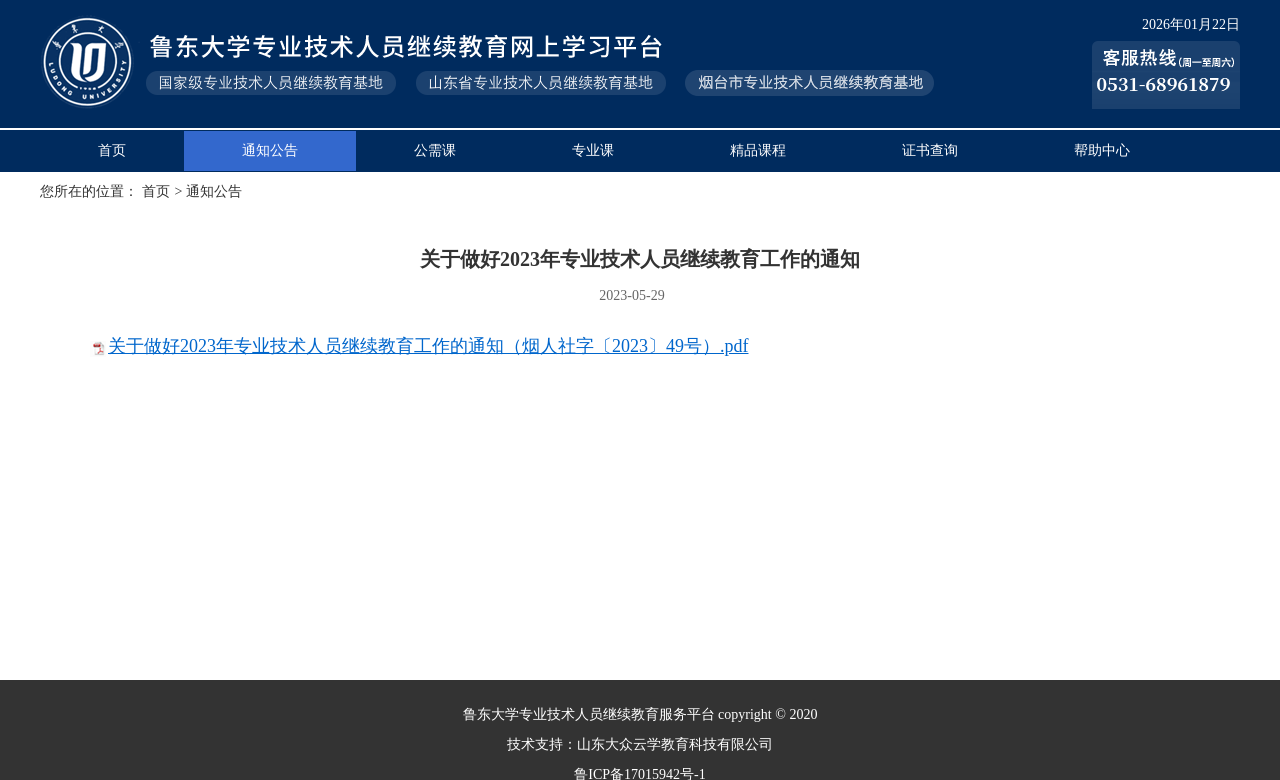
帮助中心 (1102, 150)
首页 (112, 150)
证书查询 (930, 150)
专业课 (593, 150)
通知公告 (270, 150)
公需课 (435, 150)
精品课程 (758, 150)
